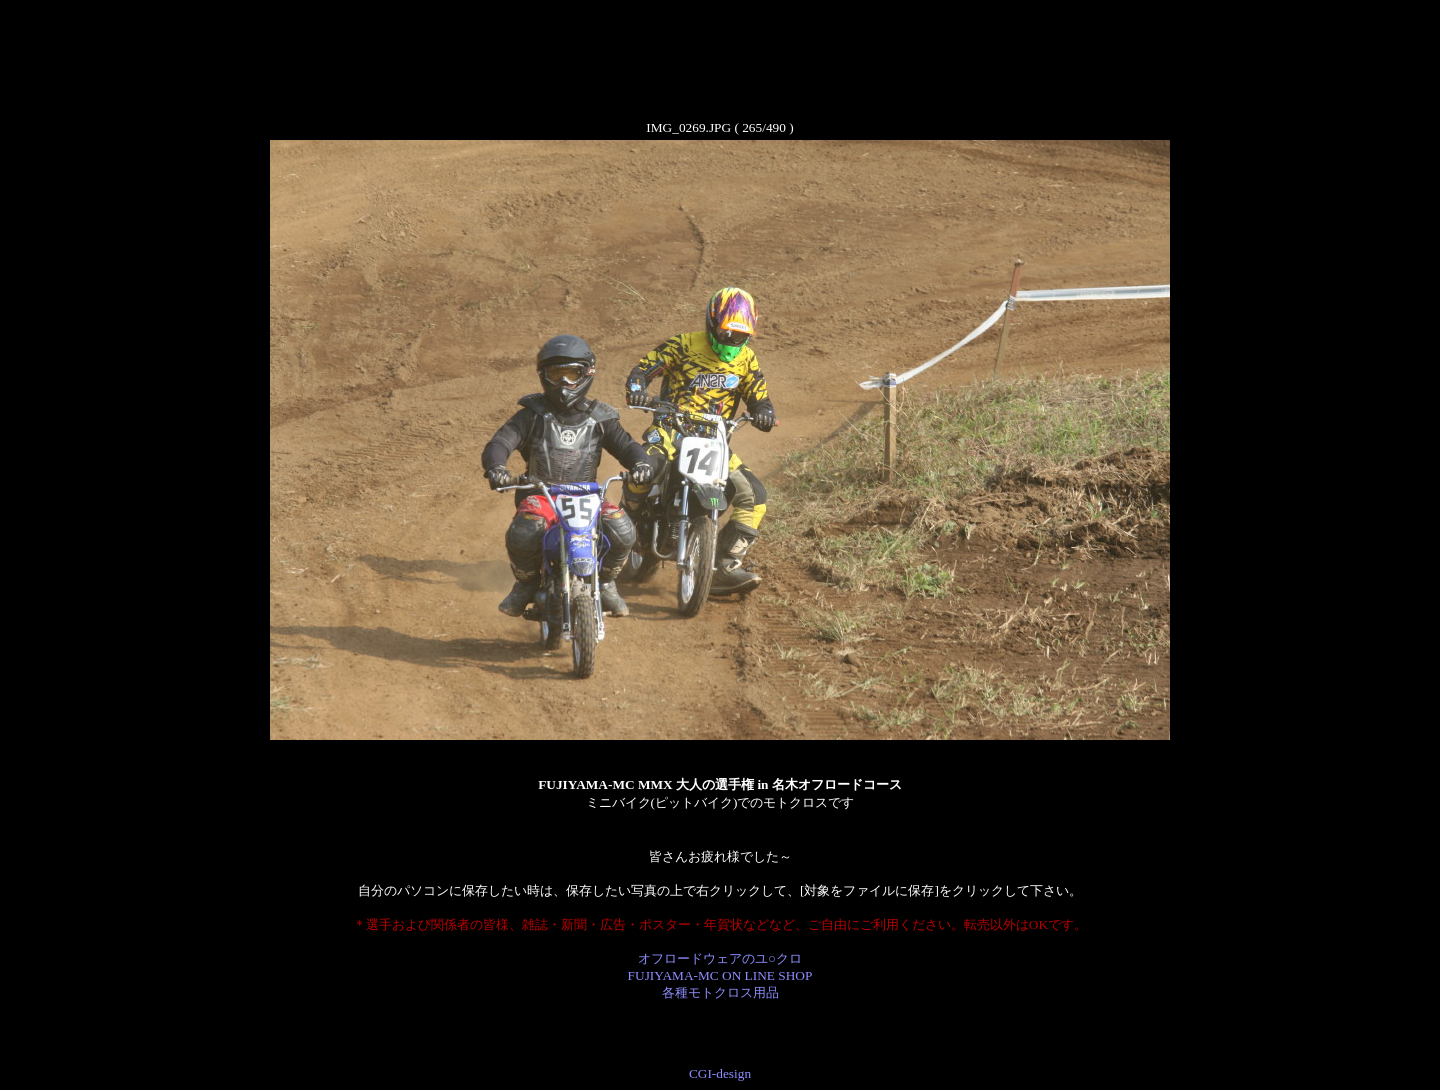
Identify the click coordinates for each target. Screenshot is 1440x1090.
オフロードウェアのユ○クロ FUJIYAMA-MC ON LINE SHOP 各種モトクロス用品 (720, 975)
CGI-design (720, 1073)
